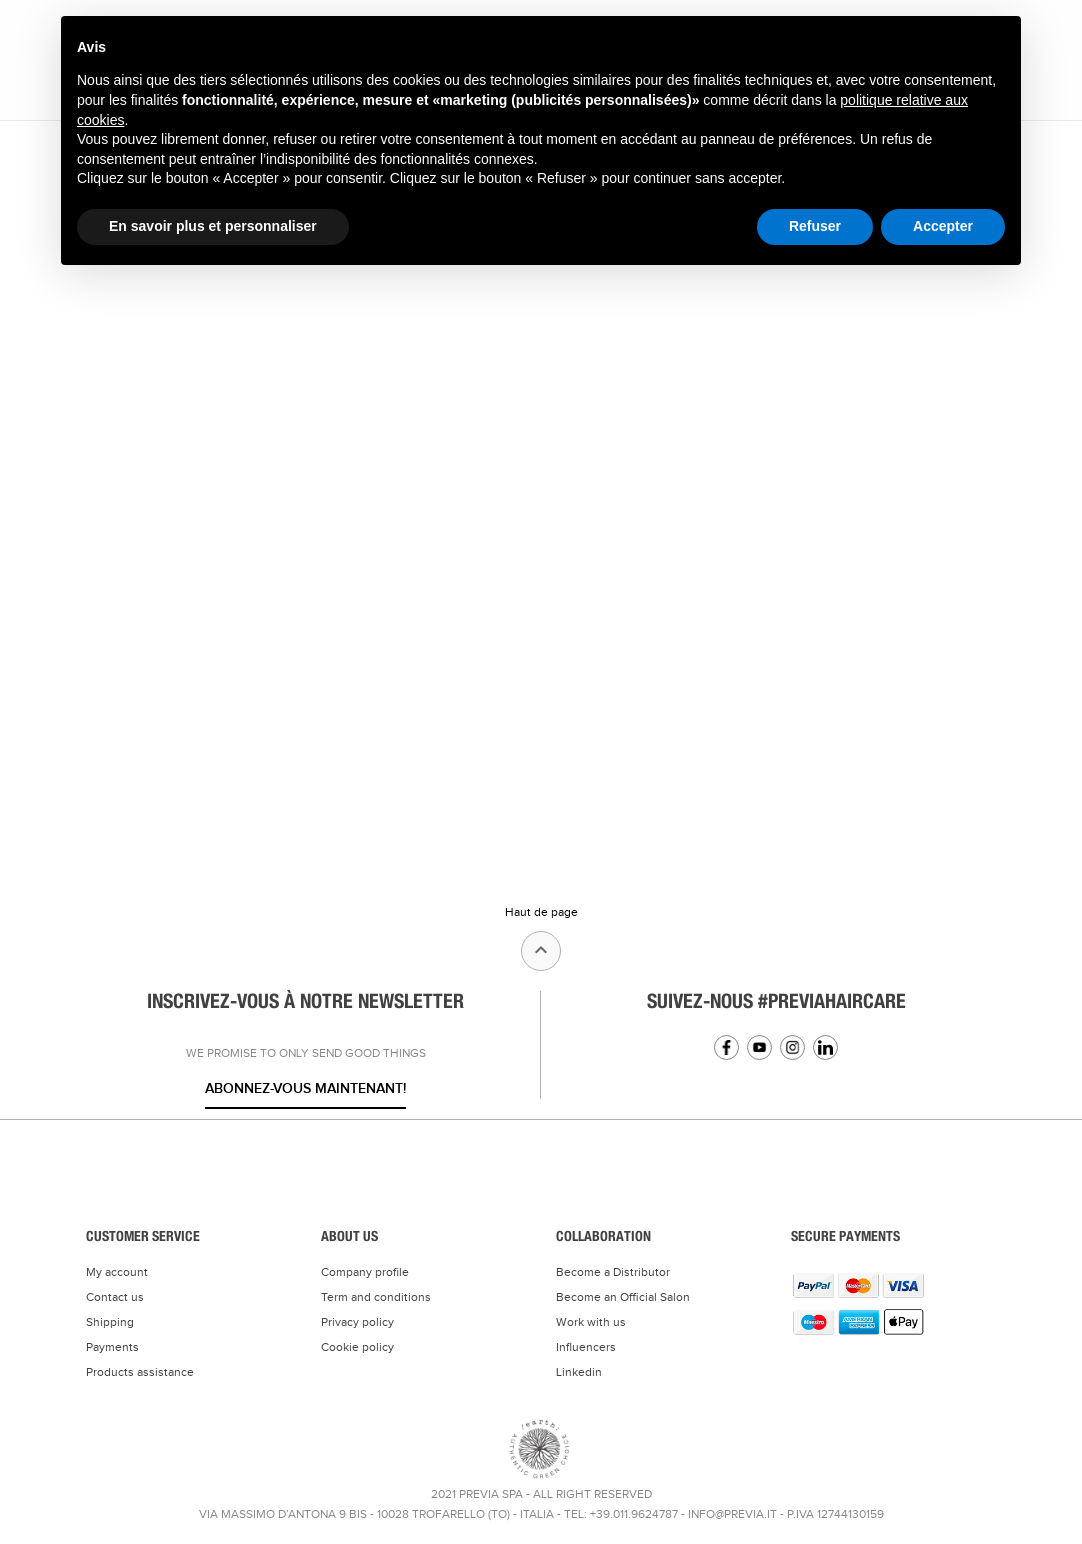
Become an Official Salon (623, 1297)
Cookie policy (357, 1347)
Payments (112, 1347)
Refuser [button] (815, 226)
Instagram (792, 1047)
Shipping (110, 1322)
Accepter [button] (943, 226)
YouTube (759, 1047)
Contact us (115, 1297)
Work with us (591, 1322)
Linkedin (825, 1047)
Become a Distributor (613, 1272)
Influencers (586, 1347)
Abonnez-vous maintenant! (305, 1088)
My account (117, 1272)
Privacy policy (357, 1322)
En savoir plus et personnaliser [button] (213, 226)
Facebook (726, 1047)
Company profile (365, 1272)
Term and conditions (376, 1297)
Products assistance (140, 1372)
